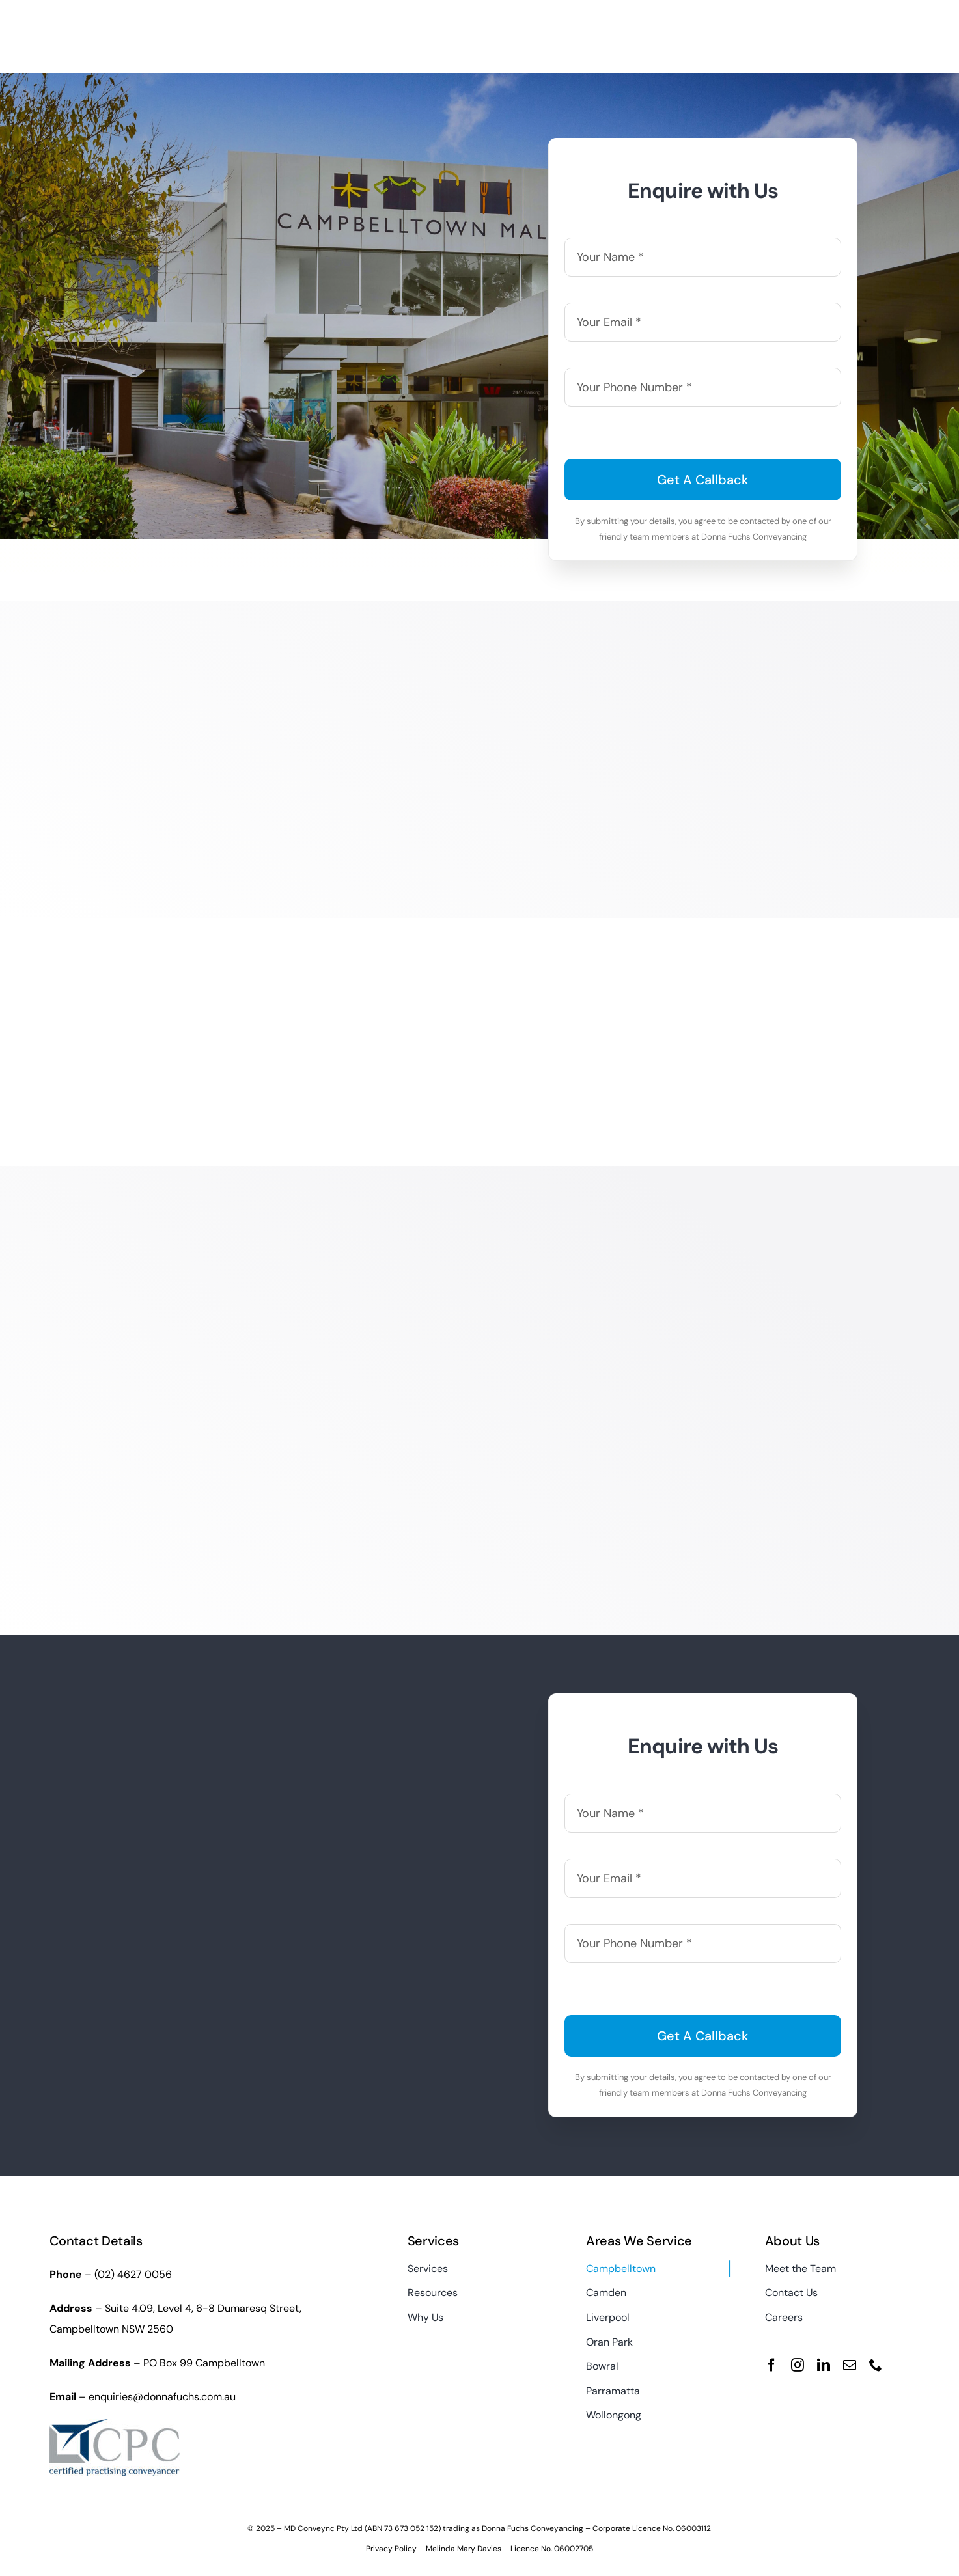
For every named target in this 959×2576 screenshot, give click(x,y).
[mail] (849, 2365)
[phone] (875, 2365)
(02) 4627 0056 (133, 2274)
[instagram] (797, 2365)
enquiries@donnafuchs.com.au (162, 2397)
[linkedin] (823, 2365)
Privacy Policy (391, 2548)
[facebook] (771, 2365)
